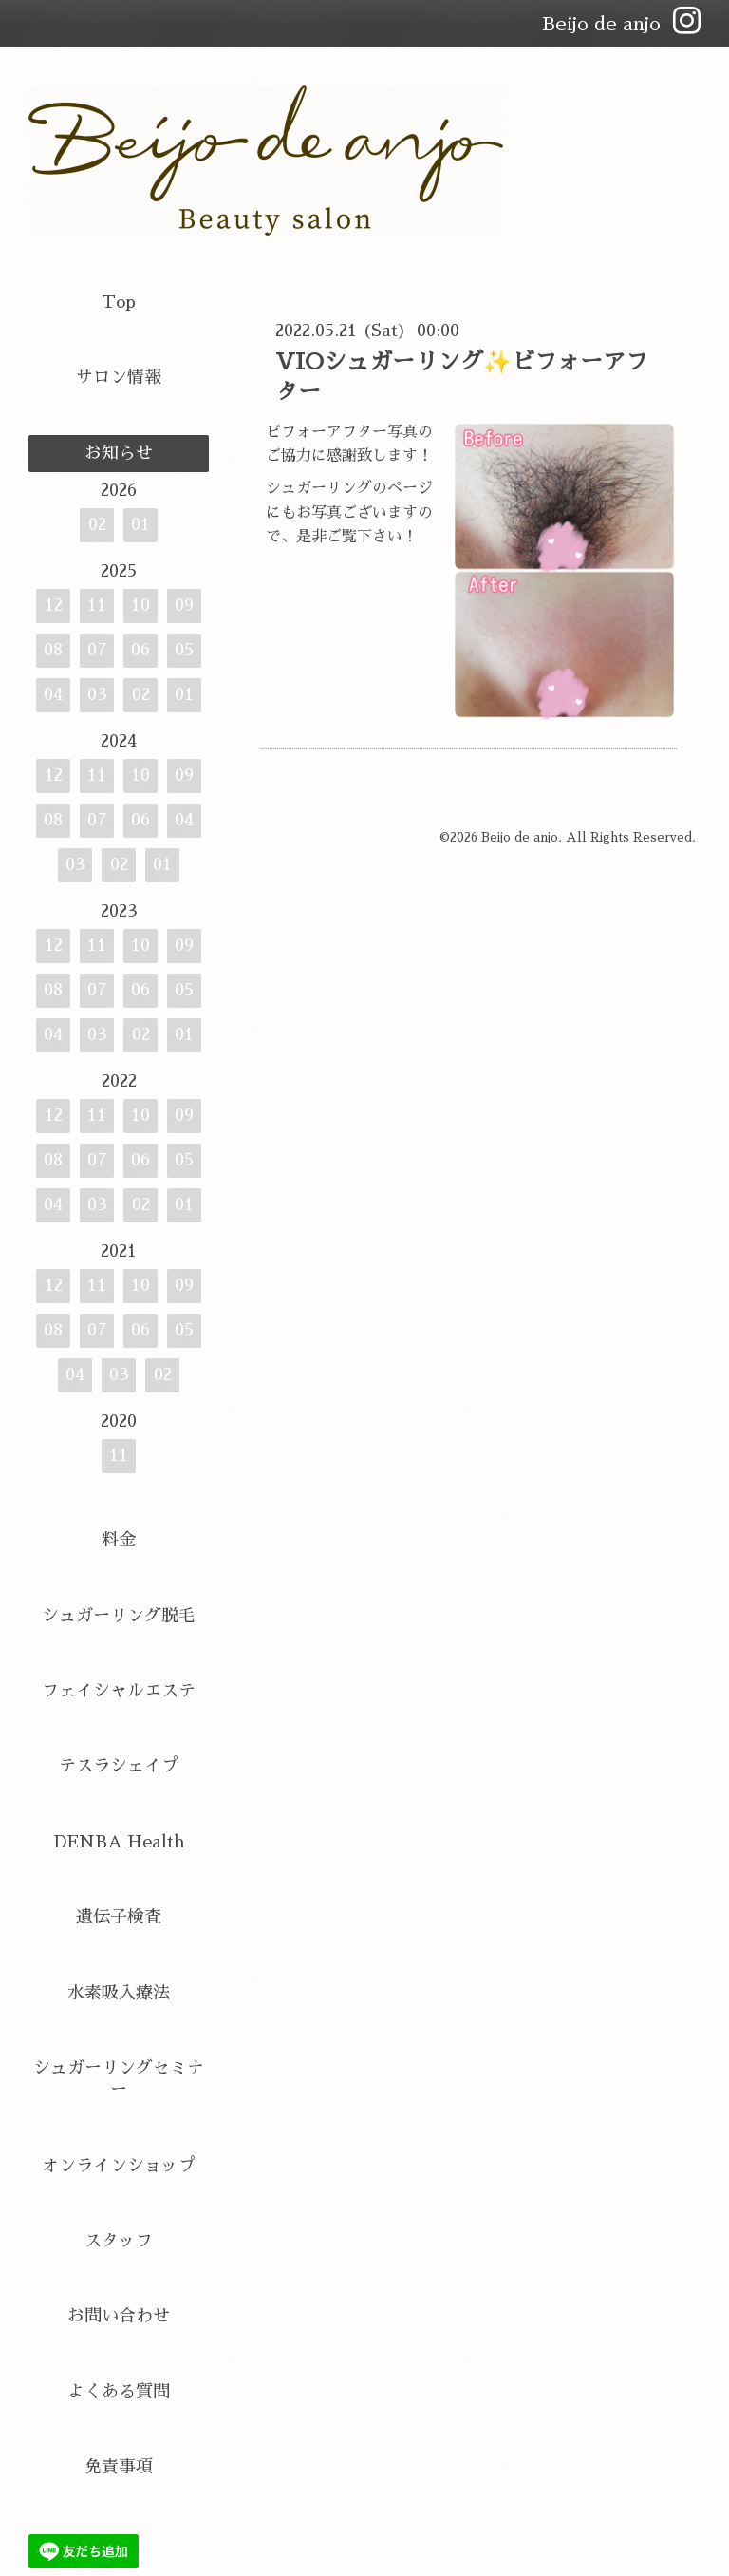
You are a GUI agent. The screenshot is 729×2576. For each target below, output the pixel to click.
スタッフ (118, 2240)
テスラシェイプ (118, 1765)
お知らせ (118, 453)
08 (53, 649)
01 (140, 524)
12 (54, 605)
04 (53, 694)
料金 (119, 1539)
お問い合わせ (118, 2315)
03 (97, 694)
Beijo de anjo (519, 837)
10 (140, 605)
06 (140, 649)
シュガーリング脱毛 (119, 1615)
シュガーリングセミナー (118, 2078)
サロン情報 (118, 377)
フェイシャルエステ (119, 1690)
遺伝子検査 (118, 1916)
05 (184, 649)
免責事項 (118, 2466)
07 (97, 649)
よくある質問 (118, 2391)
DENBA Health (118, 1841)
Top (119, 302)
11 (96, 605)
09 (184, 605)
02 (97, 524)
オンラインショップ (119, 2165)
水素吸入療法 (118, 1992)
